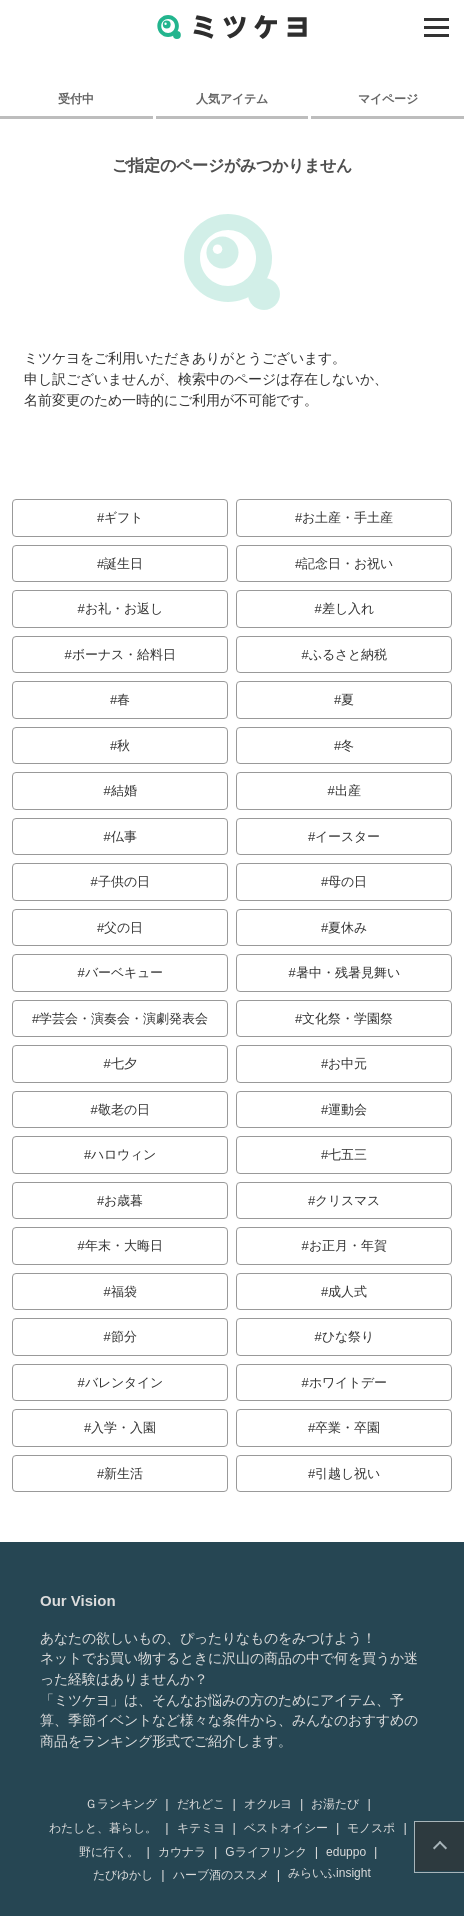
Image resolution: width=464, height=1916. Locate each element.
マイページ (388, 98)
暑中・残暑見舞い (348, 972)
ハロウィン (123, 1154)
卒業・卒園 (347, 1427)
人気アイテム (232, 98)
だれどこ (201, 1804)
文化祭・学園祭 (347, 1018)
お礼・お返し (124, 608)
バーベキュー (124, 972)
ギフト (123, 517)
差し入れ (348, 608)
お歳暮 (123, 1200)
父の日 (123, 927)
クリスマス (347, 1200)
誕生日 (123, 563)
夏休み (347, 927)
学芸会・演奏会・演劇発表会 (123, 1018)
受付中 (76, 98)
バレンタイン (124, 1382)
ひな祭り (348, 1336)
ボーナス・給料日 (124, 654)
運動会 (347, 1109)
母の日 (347, 881)
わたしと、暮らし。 (103, 1828)
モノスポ (371, 1828)
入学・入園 (123, 1427)
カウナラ (182, 1852)
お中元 (347, 1063)
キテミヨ (201, 1828)
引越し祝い (347, 1473)
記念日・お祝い (347, 563)
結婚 (124, 790)
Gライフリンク (265, 1852)
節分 (124, 1336)
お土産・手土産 (347, 517)
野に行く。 (109, 1852)
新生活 (123, 1473)
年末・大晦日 (124, 1245)
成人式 (347, 1291)
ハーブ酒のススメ (221, 1875)
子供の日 (124, 881)
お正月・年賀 (348, 1245)
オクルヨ (268, 1804)
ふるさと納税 (348, 654)
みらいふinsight (329, 1873)
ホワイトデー (348, 1382)
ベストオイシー (286, 1828)
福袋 (124, 1291)
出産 (348, 790)
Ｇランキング (121, 1804)
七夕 (124, 1063)
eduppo (346, 1852)
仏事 (124, 836)
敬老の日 (124, 1109)
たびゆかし (123, 1875)
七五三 (347, 1154)
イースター (347, 836)
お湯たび (335, 1804)
